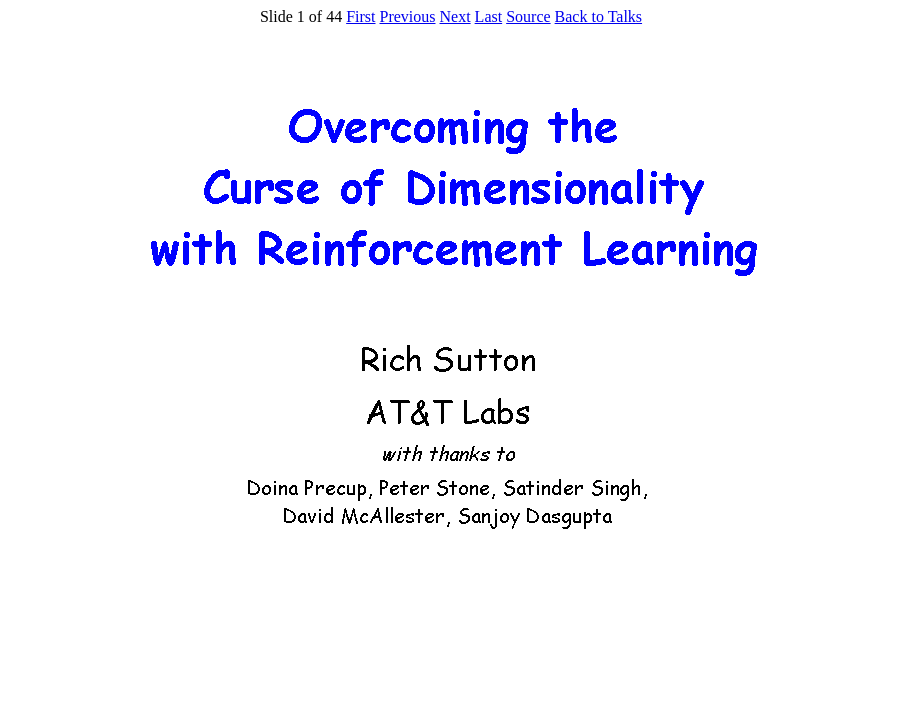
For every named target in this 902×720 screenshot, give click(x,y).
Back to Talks (598, 16)
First (360, 16)
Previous (408, 16)
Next (455, 16)
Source (528, 16)
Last (489, 16)
